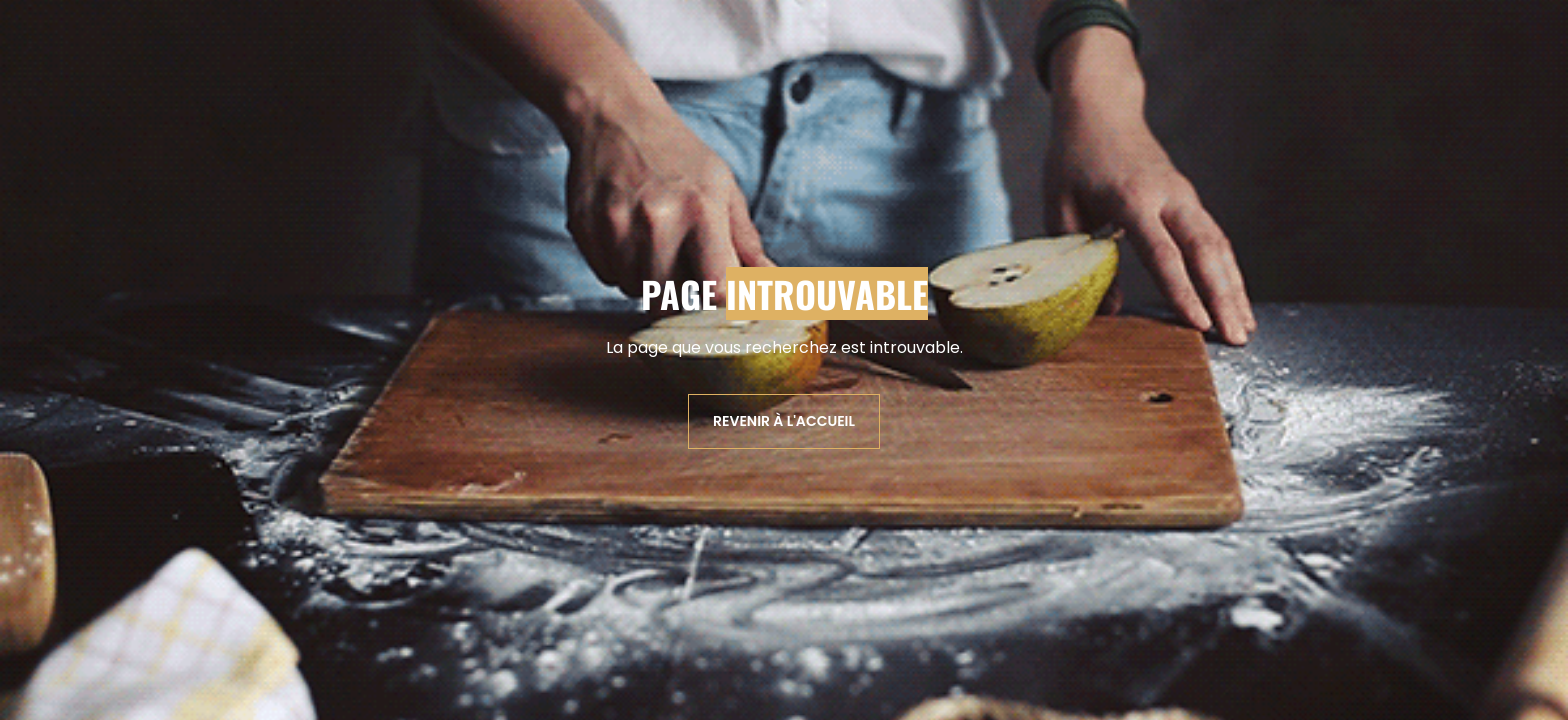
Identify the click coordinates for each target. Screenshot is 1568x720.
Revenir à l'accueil (784, 421)
